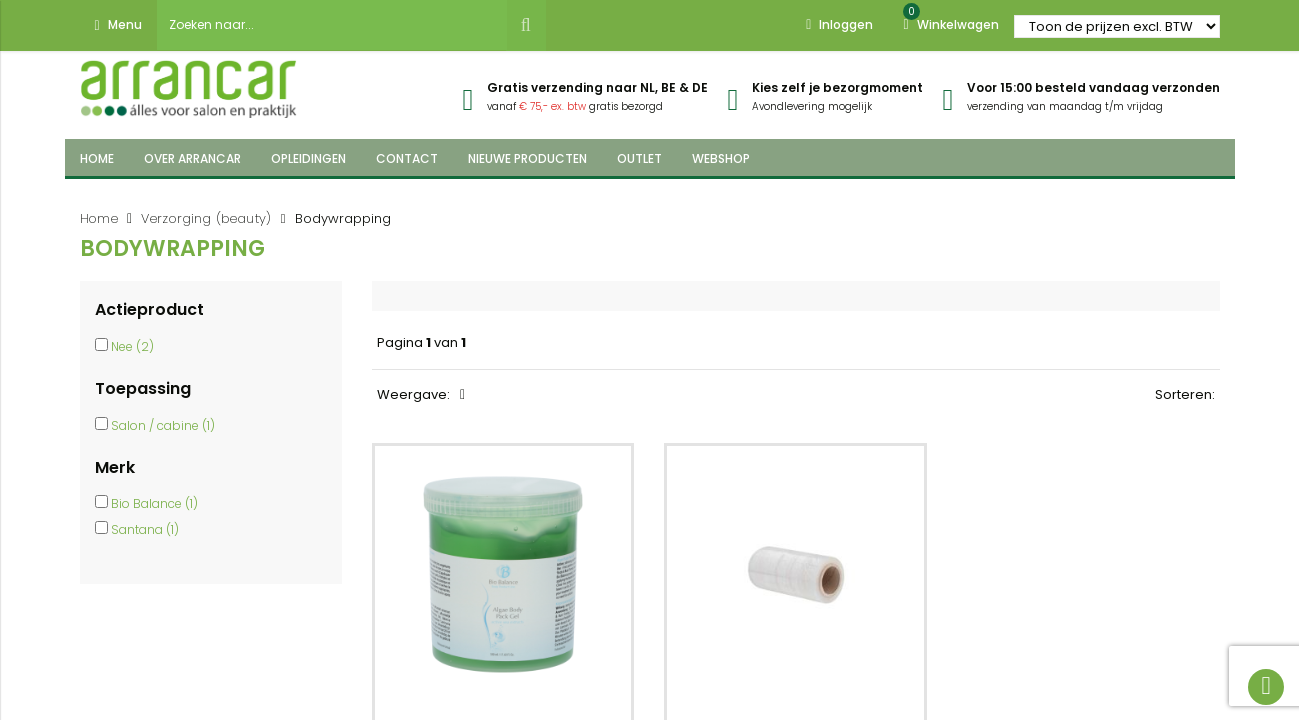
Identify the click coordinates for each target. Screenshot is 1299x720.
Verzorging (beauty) (206, 218)
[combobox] (332, 25)
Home (99, 218)
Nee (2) (132, 346)
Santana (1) (145, 529)
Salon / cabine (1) (163, 425)
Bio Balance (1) (154, 503)
